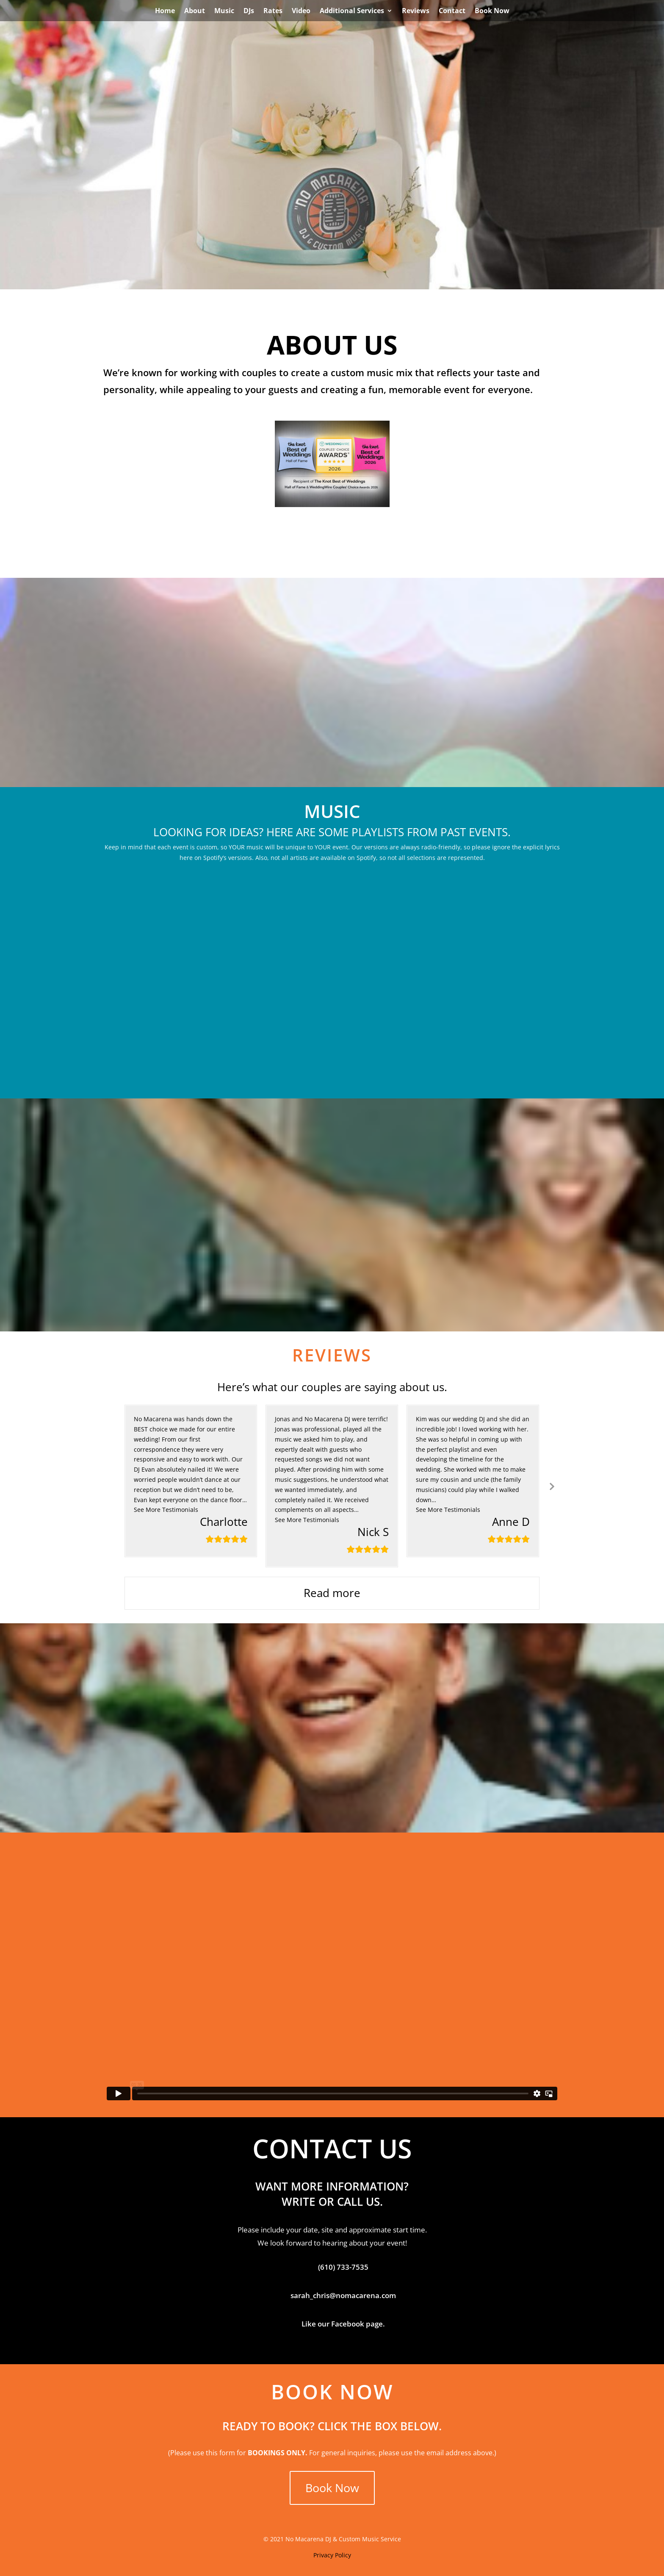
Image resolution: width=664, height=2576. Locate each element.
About (194, 11)
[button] (166, 1510)
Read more (332, 1592)
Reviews (415, 11)
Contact (452, 11)
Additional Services (352, 11)
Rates (272, 11)
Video (301, 11)
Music (224, 11)
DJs (248, 11)
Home (165, 11)
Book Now (492, 11)
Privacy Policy (332, 2555)
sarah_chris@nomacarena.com (343, 2295)
